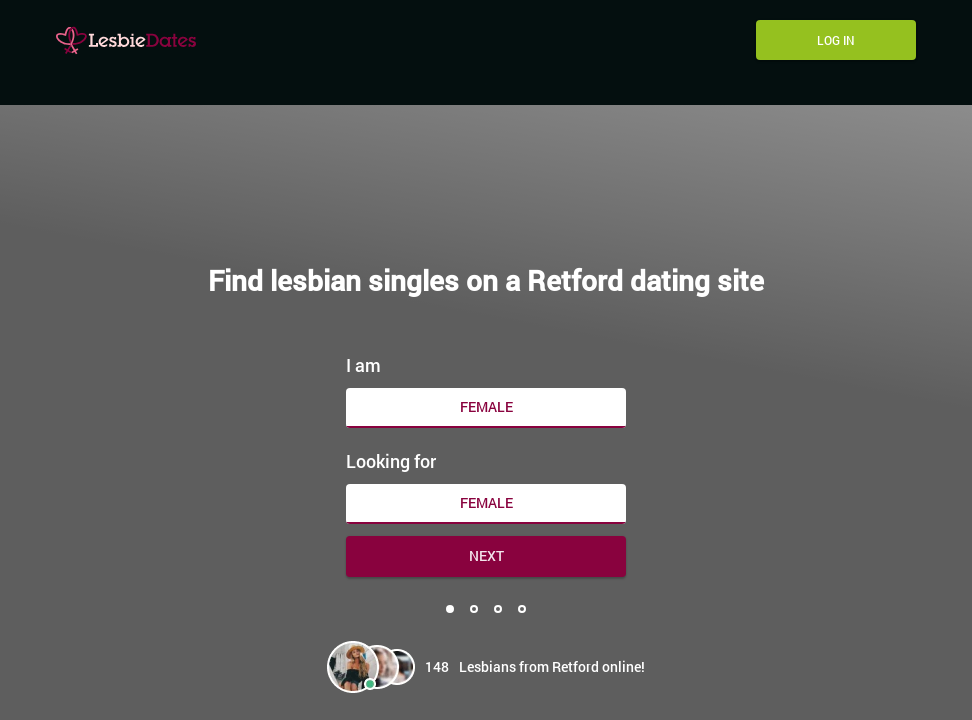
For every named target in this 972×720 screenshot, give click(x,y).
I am (363, 360)
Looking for (391, 456)
